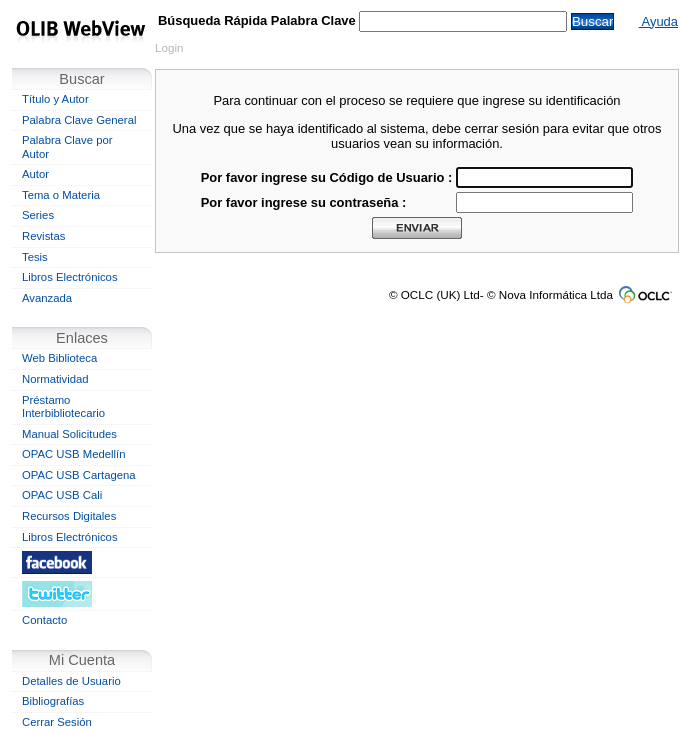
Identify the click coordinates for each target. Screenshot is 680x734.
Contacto (44, 620)
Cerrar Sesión (57, 722)
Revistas (43, 236)
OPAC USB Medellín (74, 454)
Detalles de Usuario (71, 681)
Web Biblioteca (59, 358)
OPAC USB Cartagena (79, 475)
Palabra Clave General (79, 120)
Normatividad (55, 379)
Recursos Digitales (69, 516)
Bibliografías (53, 701)
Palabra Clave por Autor (67, 147)
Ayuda (658, 21)
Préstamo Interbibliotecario (63, 407)
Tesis (35, 257)
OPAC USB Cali (62, 495)
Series (38, 215)
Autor (35, 174)
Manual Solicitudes (69, 434)
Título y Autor (55, 99)
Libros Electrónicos (70, 277)
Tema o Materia (61, 195)
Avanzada (47, 298)
